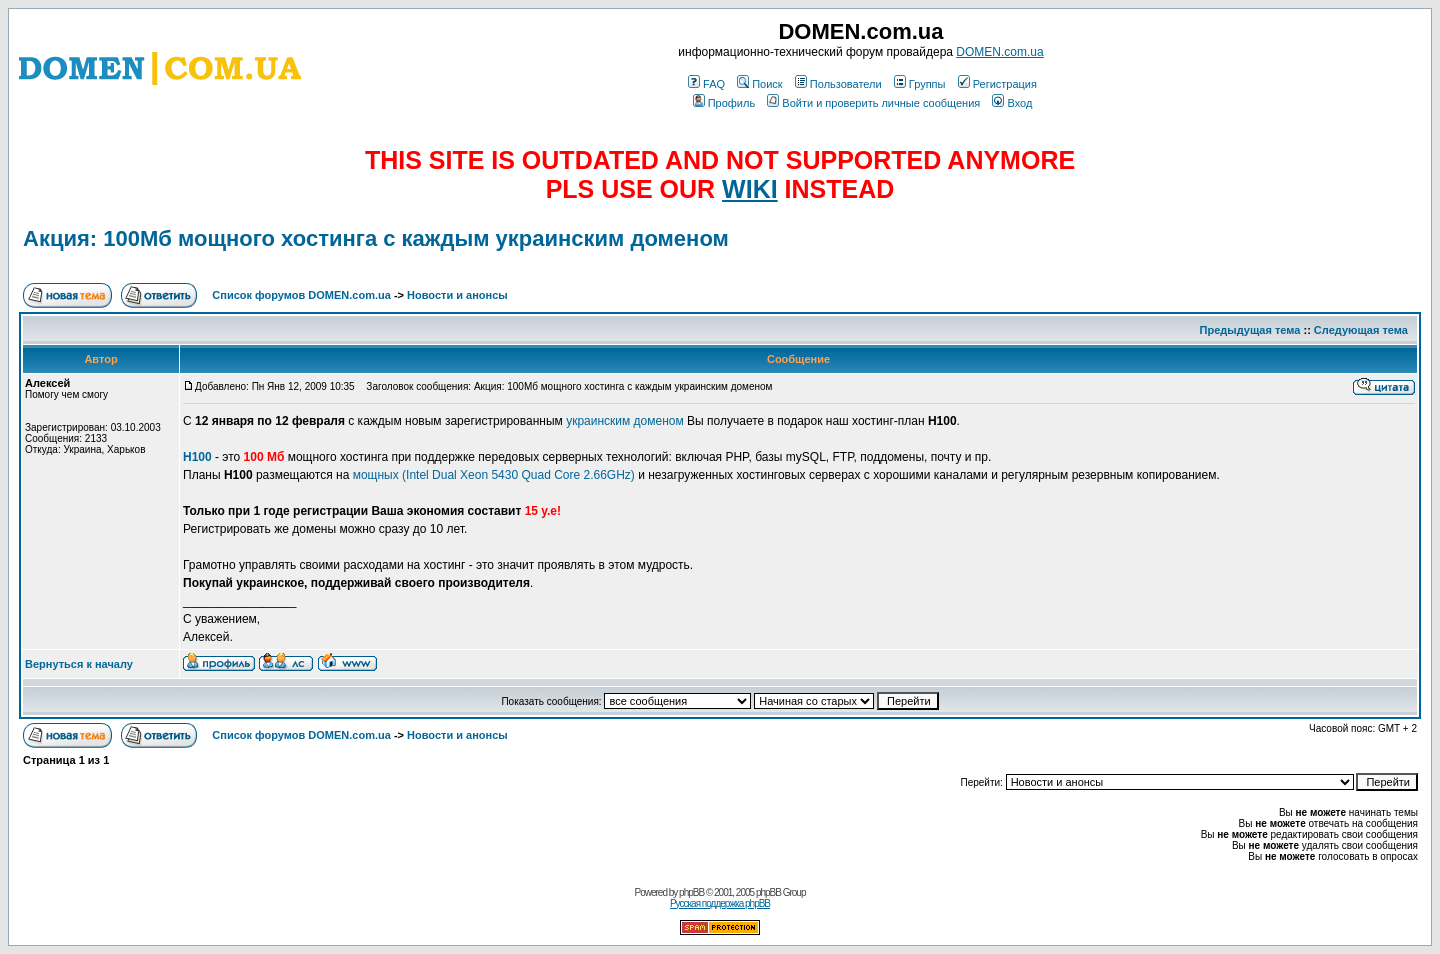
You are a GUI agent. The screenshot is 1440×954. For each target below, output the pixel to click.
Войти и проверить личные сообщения (873, 103)
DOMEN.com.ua (999, 52)
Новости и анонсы (457, 295)
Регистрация (997, 84)
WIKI (750, 189)
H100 (197, 457)
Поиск (759, 84)
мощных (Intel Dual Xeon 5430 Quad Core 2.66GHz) (494, 475)
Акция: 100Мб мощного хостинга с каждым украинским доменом (376, 238)
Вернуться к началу (79, 664)
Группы (920, 84)
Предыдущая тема (1250, 330)
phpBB (691, 892)
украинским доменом (625, 421)
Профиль (724, 103)
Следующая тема (1361, 330)
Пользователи (838, 84)
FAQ (706, 84)
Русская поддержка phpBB (720, 903)
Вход (1012, 103)
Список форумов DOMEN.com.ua (301, 295)
